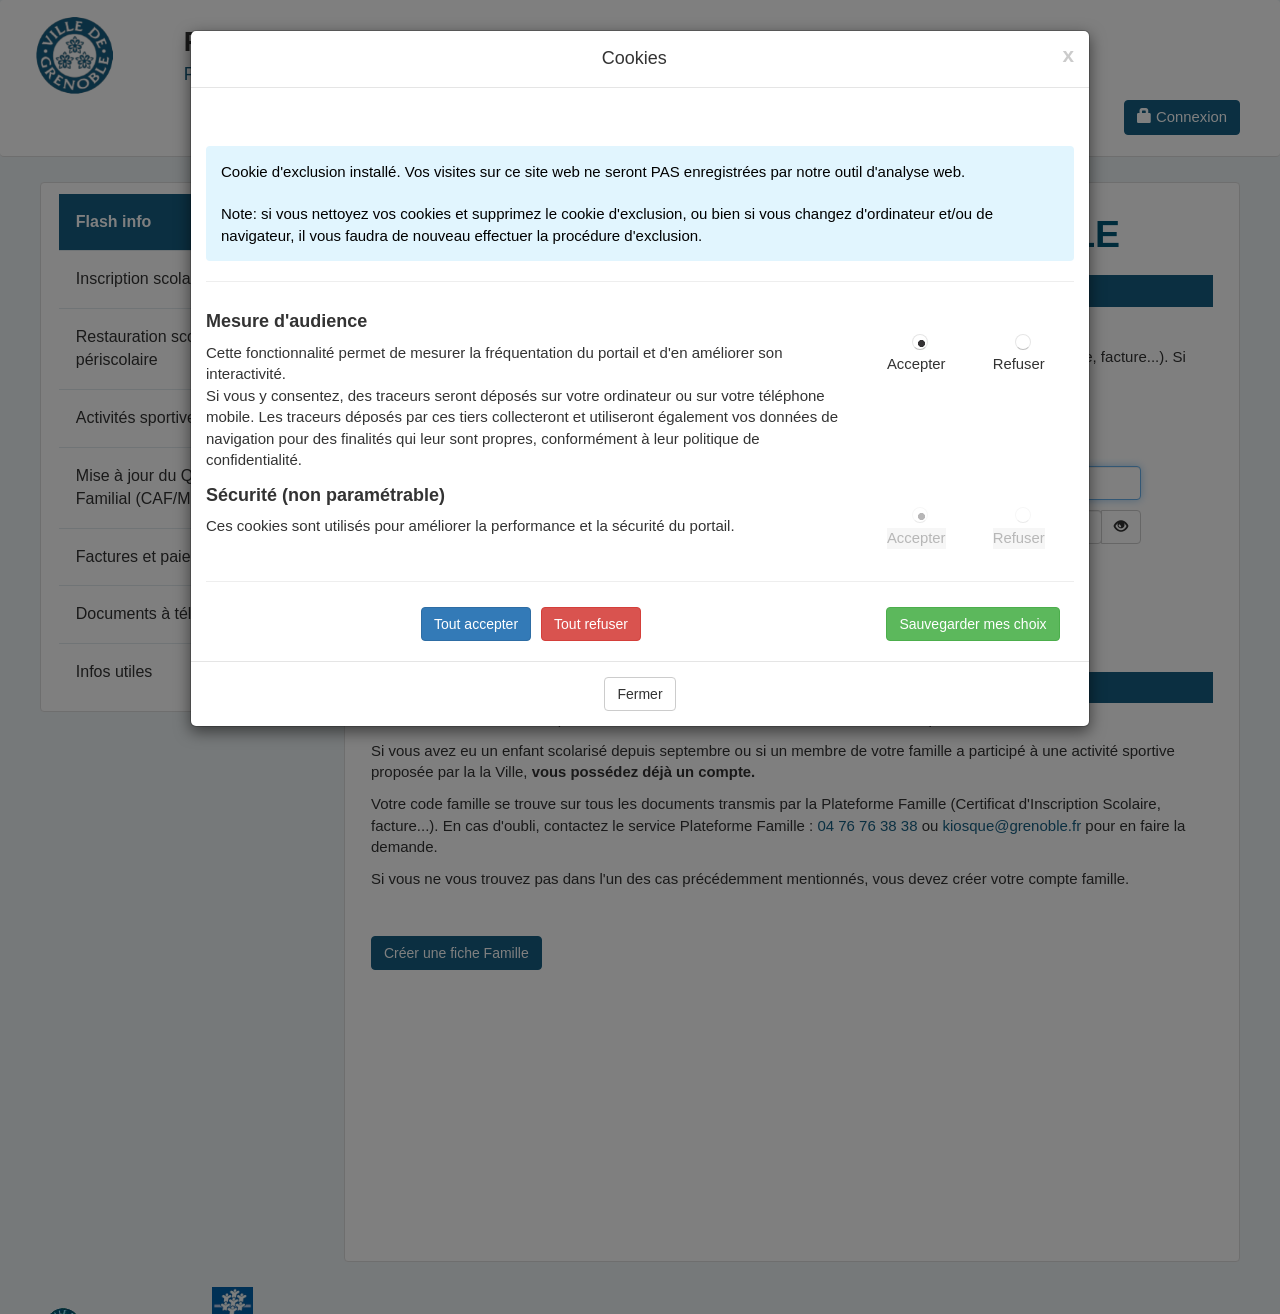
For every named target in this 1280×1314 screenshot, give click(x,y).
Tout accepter (476, 624)
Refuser (1019, 364)
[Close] (1068, 55)
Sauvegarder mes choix (972, 624)
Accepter (916, 364)
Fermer (639, 694)
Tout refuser (591, 624)
